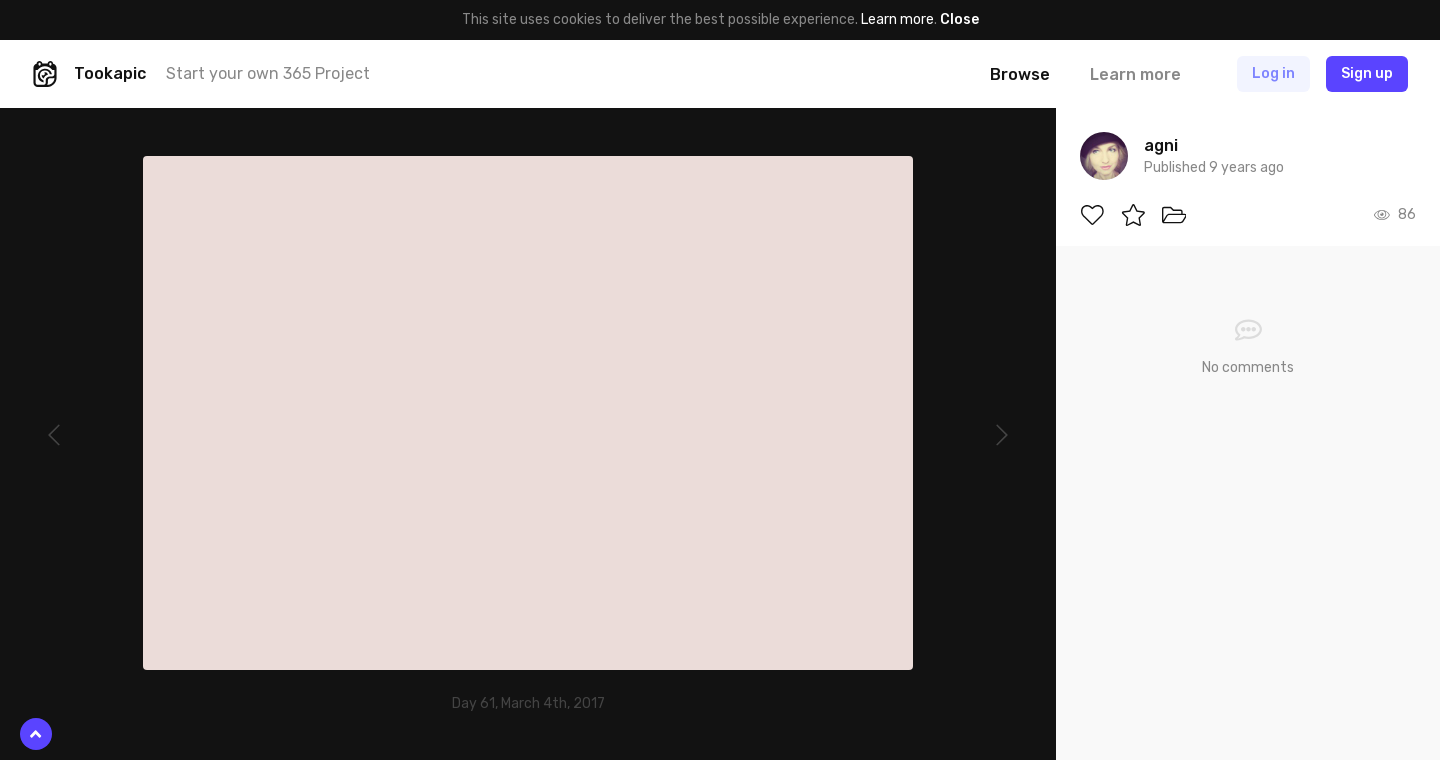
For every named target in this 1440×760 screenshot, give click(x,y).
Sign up (1367, 73)
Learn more (897, 19)
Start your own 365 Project (268, 73)
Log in (1273, 73)
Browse (1020, 74)
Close (959, 19)
